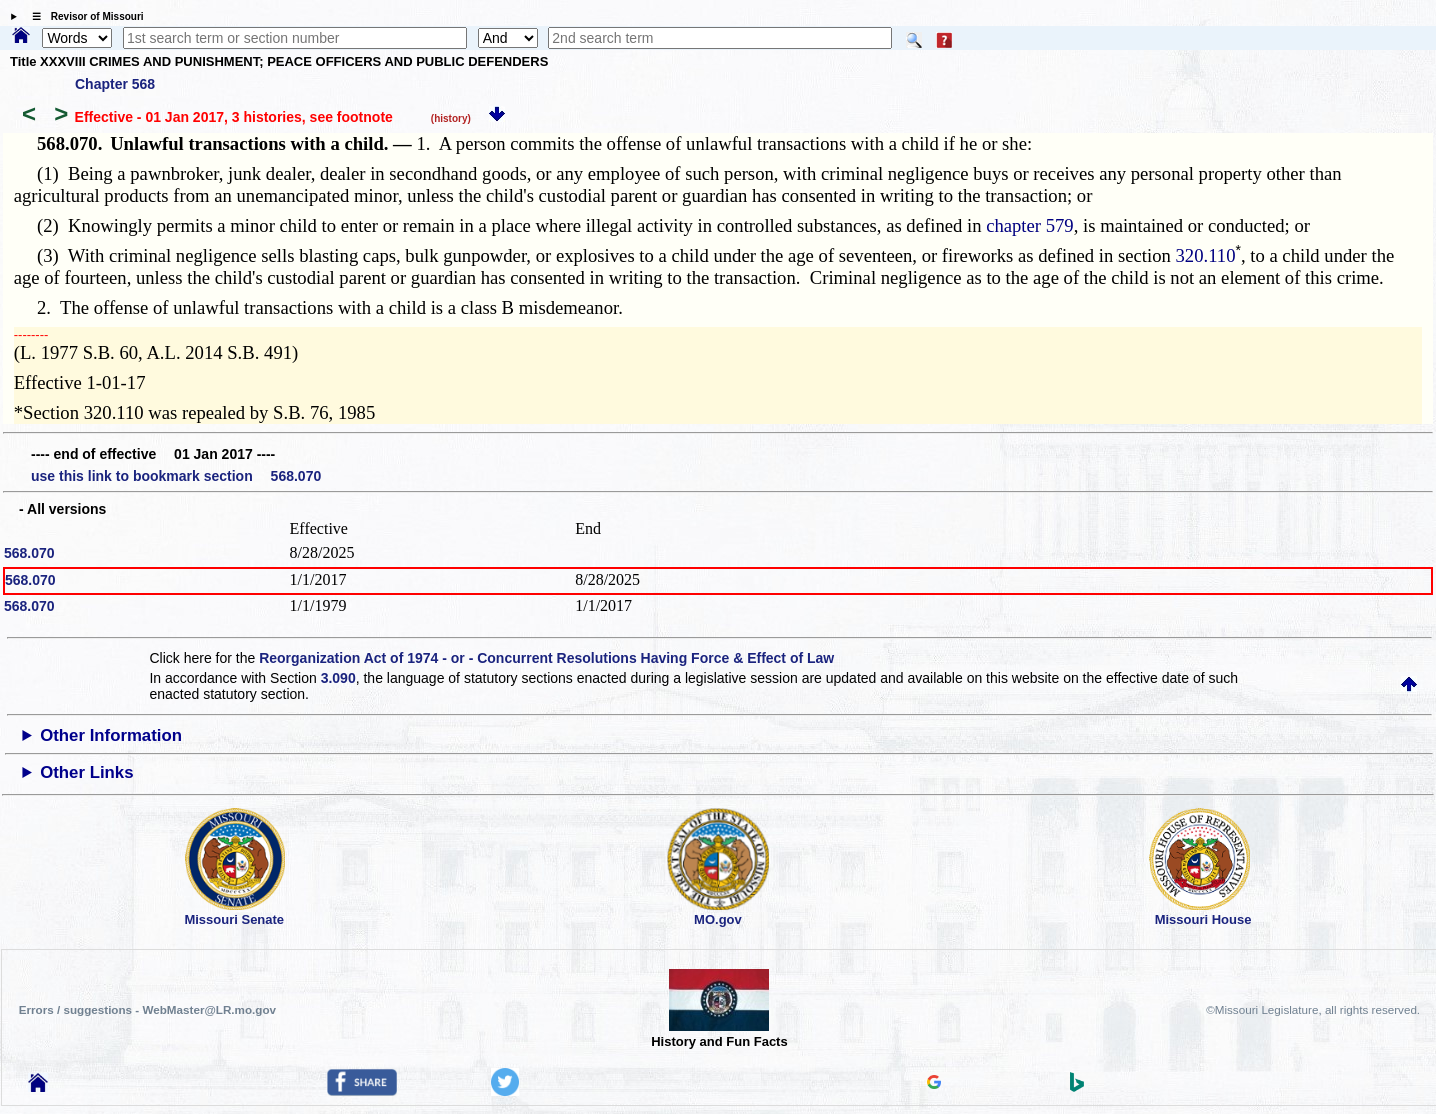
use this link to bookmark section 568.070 (176, 476)
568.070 (29, 553)
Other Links (86, 772)
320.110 (1206, 255)
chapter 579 (1030, 225)
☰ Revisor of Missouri (83, 16)
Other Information (111, 735)
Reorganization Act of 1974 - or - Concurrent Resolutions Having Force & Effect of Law (546, 658)
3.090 (338, 678)
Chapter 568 (115, 84)
